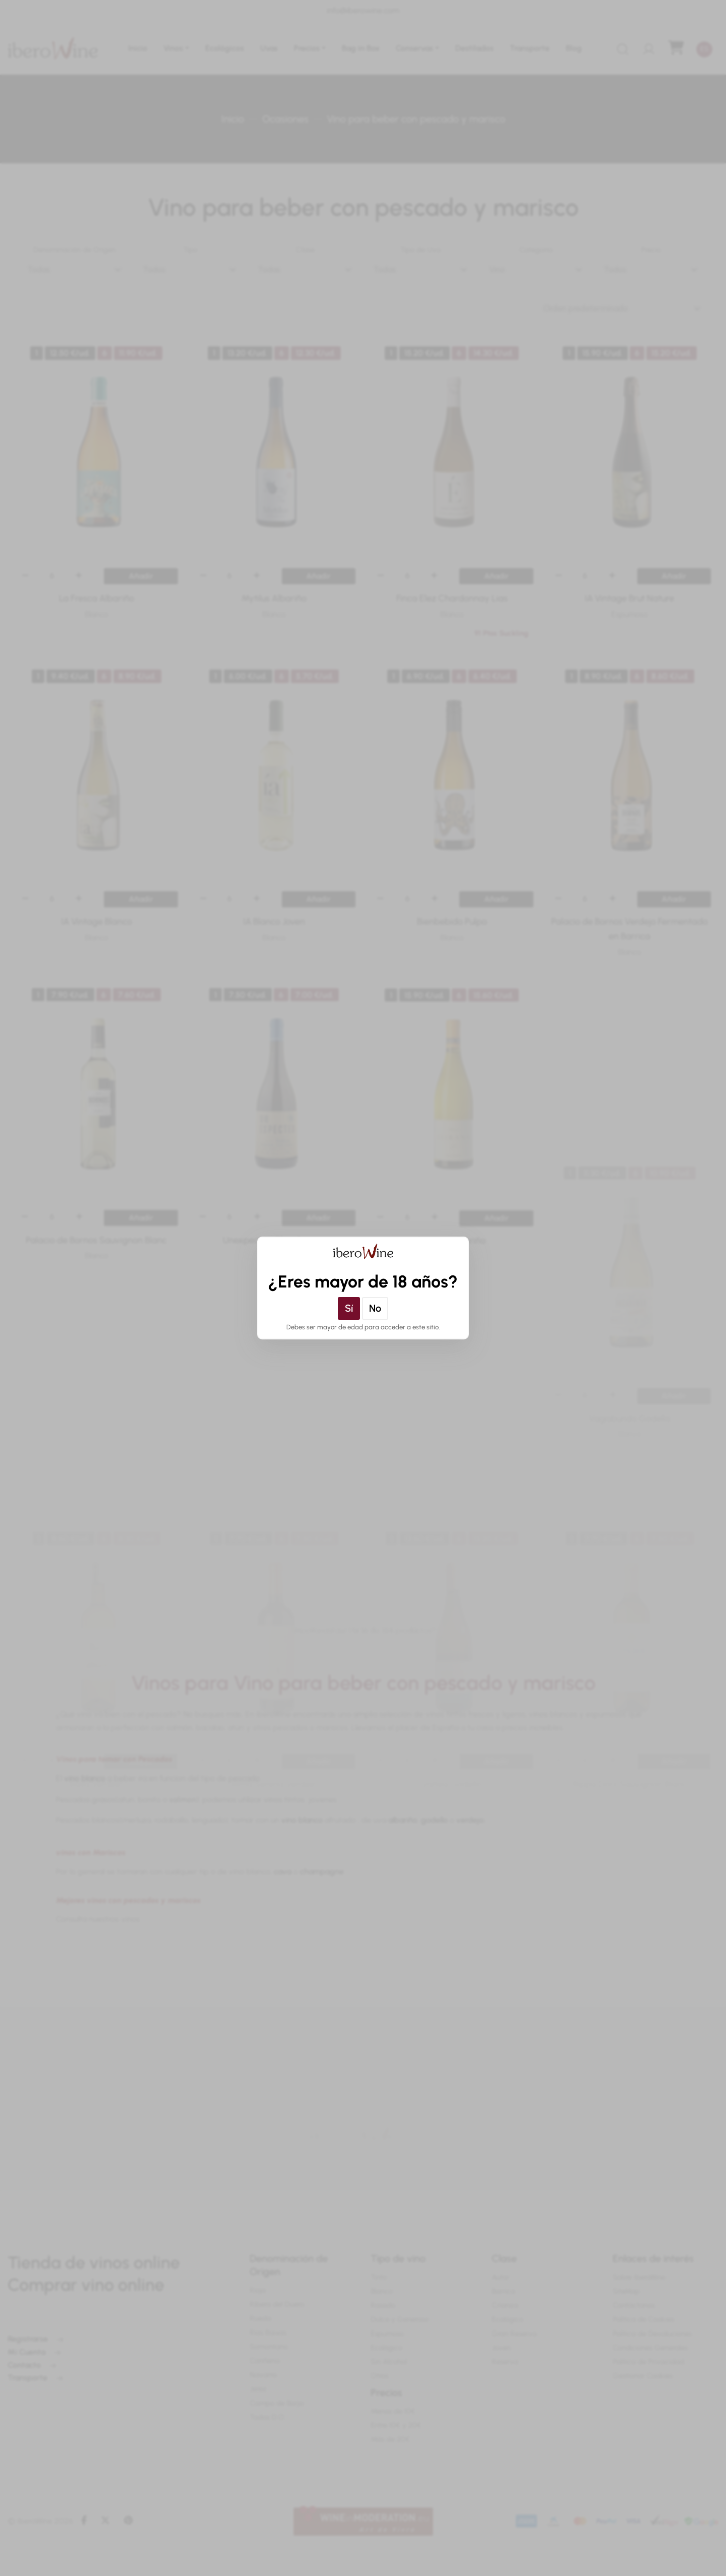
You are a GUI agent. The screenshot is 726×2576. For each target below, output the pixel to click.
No (375, 1308)
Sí (349, 1308)
